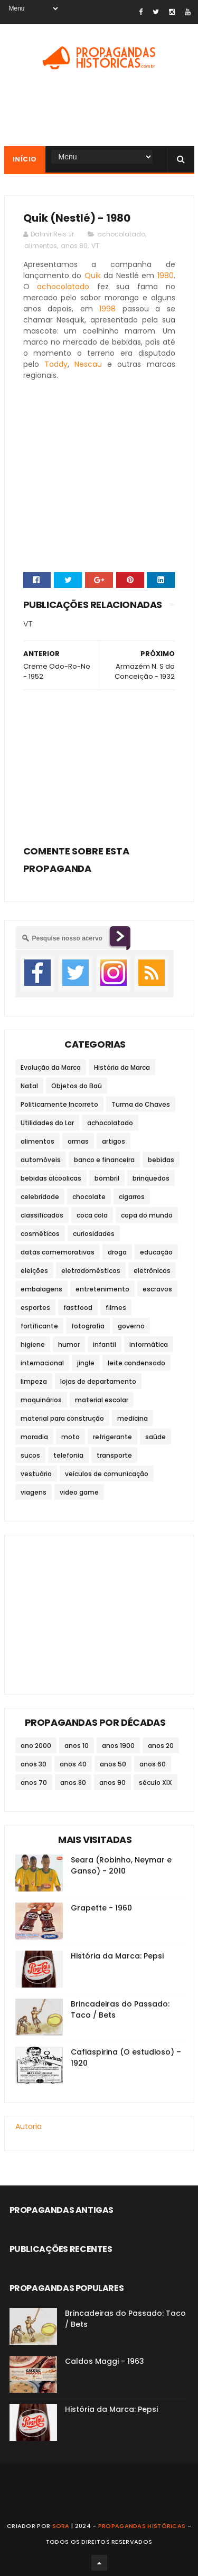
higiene (33, 1344)
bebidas (161, 1159)
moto (70, 1436)
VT (95, 245)
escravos (157, 1289)
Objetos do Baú (76, 1085)
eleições (34, 1270)
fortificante (39, 1326)
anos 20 (161, 1745)
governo (131, 1326)
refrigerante (112, 1436)
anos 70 (34, 1782)
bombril (107, 1178)
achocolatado (121, 234)
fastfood (77, 1307)
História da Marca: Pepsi (117, 1956)
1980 (165, 275)
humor (69, 1344)
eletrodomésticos (90, 1270)
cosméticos (40, 1233)
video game (79, 1492)
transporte (114, 1455)
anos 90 (112, 1782)
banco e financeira (104, 1159)
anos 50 (113, 1764)
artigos (113, 1141)
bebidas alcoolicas (51, 1178)
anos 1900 (118, 1745)
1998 (107, 308)
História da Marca (122, 1067)
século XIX (155, 1782)
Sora (61, 2526)
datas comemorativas (58, 1252)
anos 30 (33, 1764)
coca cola (92, 1215)
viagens (33, 1492)
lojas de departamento (98, 1381)
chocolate (89, 1196)
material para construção (62, 1418)
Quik (92, 275)
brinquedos (151, 1178)
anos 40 (73, 1764)
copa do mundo (147, 1215)
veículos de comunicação (106, 1473)
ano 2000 (36, 1745)
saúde (155, 1436)
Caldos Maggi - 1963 (104, 2361)
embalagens (41, 1289)
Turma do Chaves (140, 1104)
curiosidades (94, 1233)
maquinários (41, 1399)
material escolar (101, 1399)
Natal (29, 1085)
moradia (34, 1436)
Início (25, 159)
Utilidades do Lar (47, 1122)
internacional (42, 1362)
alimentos (40, 245)
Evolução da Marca (51, 1067)
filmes (116, 1307)
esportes (35, 1307)
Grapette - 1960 (101, 1908)
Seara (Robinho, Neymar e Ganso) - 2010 (121, 1865)
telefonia (68, 1455)
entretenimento (102, 1289)
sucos (30, 1455)
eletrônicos (152, 1270)
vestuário (36, 1473)
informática (148, 1344)
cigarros (132, 1196)
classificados (42, 1215)
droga (117, 1252)
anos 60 (152, 1764)
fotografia (88, 1326)
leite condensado (136, 1362)
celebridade (40, 1196)
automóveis (41, 1159)
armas (78, 1141)
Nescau (88, 364)
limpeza (34, 1381)
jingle (86, 1362)
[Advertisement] (99, 764)
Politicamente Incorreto (59, 1104)
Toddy (56, 364)
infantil (104, 1344)
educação (156, 1252)
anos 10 (76, 1745)
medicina (132, 1418)
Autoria (28, 2126)
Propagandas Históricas (142, 2526)
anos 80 (74, 245)
